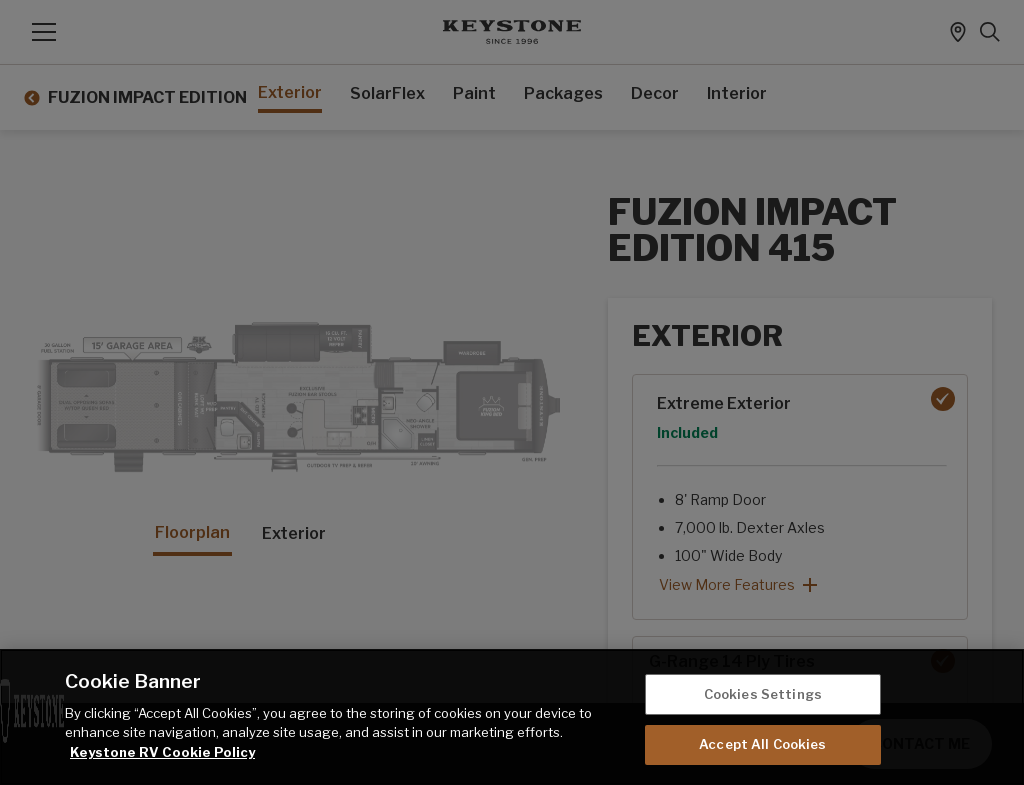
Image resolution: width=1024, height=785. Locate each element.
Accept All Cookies (762, 744)
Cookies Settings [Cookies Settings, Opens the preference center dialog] (763, 694)
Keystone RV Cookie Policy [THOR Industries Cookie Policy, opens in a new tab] (162, 752)
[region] (512, 717)
